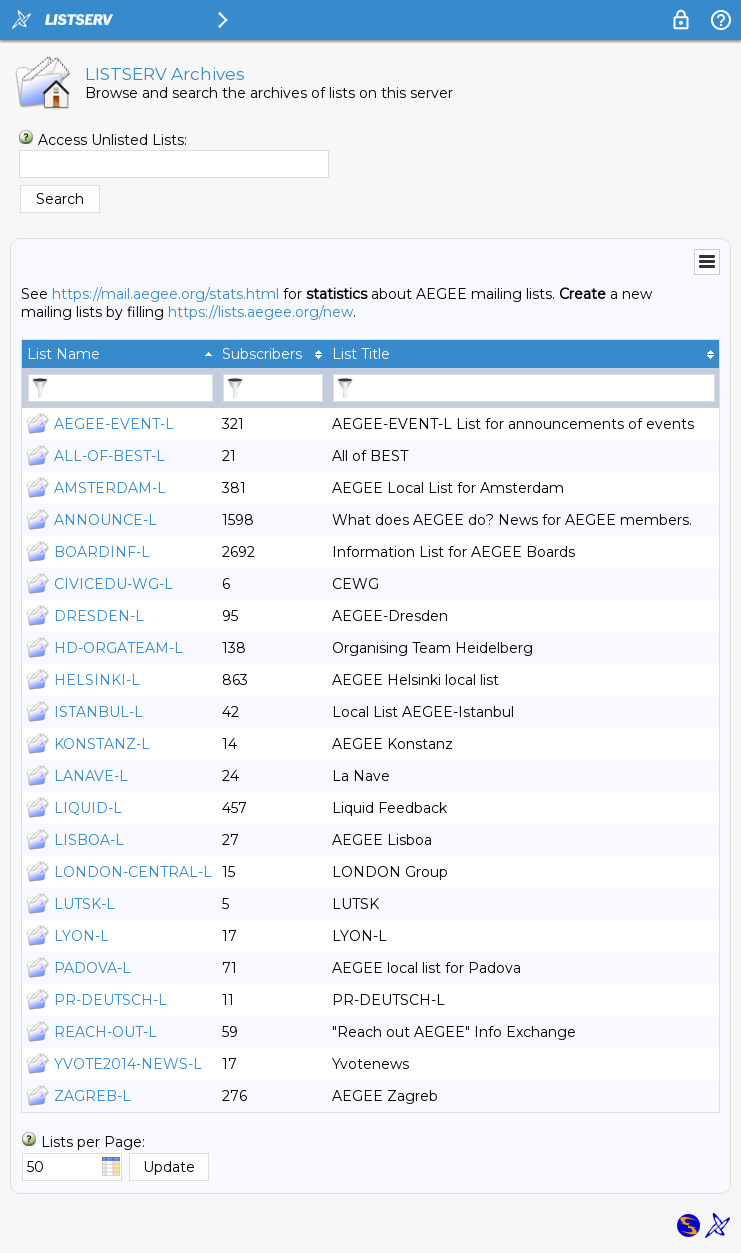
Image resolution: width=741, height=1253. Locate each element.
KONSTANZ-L (102, 744)
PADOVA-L (92, 968)
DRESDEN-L (99, 616)
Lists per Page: (93, 1142)
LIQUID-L (88, 808)
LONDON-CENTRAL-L (133, 872)
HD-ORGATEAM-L (118, 648)
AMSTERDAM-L (110, 488)
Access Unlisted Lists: (112, 140)
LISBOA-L (89, 840)
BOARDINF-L (102, 552)
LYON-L (81, 936)
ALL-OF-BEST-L (109, 456)
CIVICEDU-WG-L (113, 584)
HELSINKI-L (97, 680)
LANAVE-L (91, 776)
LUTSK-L (84, 904)
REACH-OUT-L (105, 1032)
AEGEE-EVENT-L (114, 424)
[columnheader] (119, 354)
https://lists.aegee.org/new (260, 312)
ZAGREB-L (92, 1096)
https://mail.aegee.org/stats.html (165, 294)
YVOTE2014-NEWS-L (128, 1064)
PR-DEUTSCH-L (110, 1000)
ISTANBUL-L (98, 712)
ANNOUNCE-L (105, 520)
